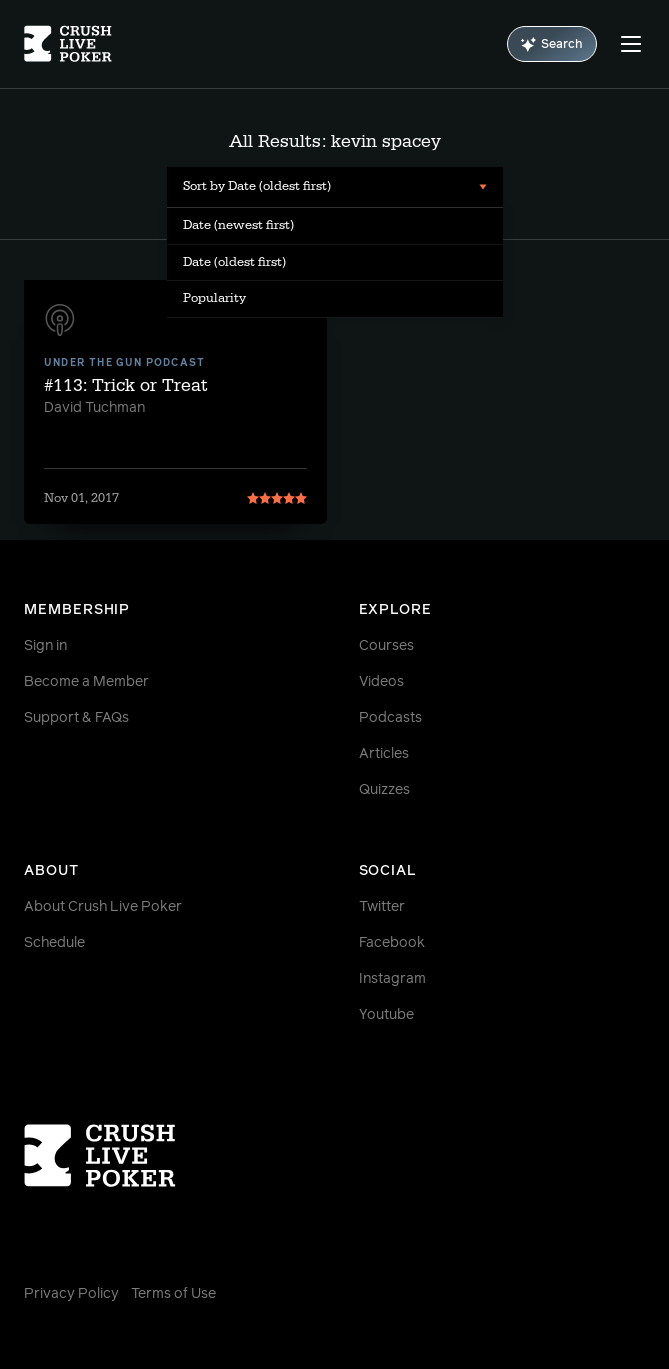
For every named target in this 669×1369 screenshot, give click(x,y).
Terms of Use (173, 1294)
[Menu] (631, 44)
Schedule (54, 943)
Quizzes (384, 790)
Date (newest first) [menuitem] (238, 225)
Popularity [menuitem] (214, 298)
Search (552, 44)
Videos (381, 682)
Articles (384, 754)
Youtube (386, 1015)
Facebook (392, 943)
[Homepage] (68, 44)
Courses (386, 646)
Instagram (392, 979)
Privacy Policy (71, 1294)
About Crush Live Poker (103, 907)
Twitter (382, 907)
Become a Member (86, 682)
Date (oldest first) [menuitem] (234, 262)
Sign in (45, 646)
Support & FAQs (76, 718)
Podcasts (390, 718)
